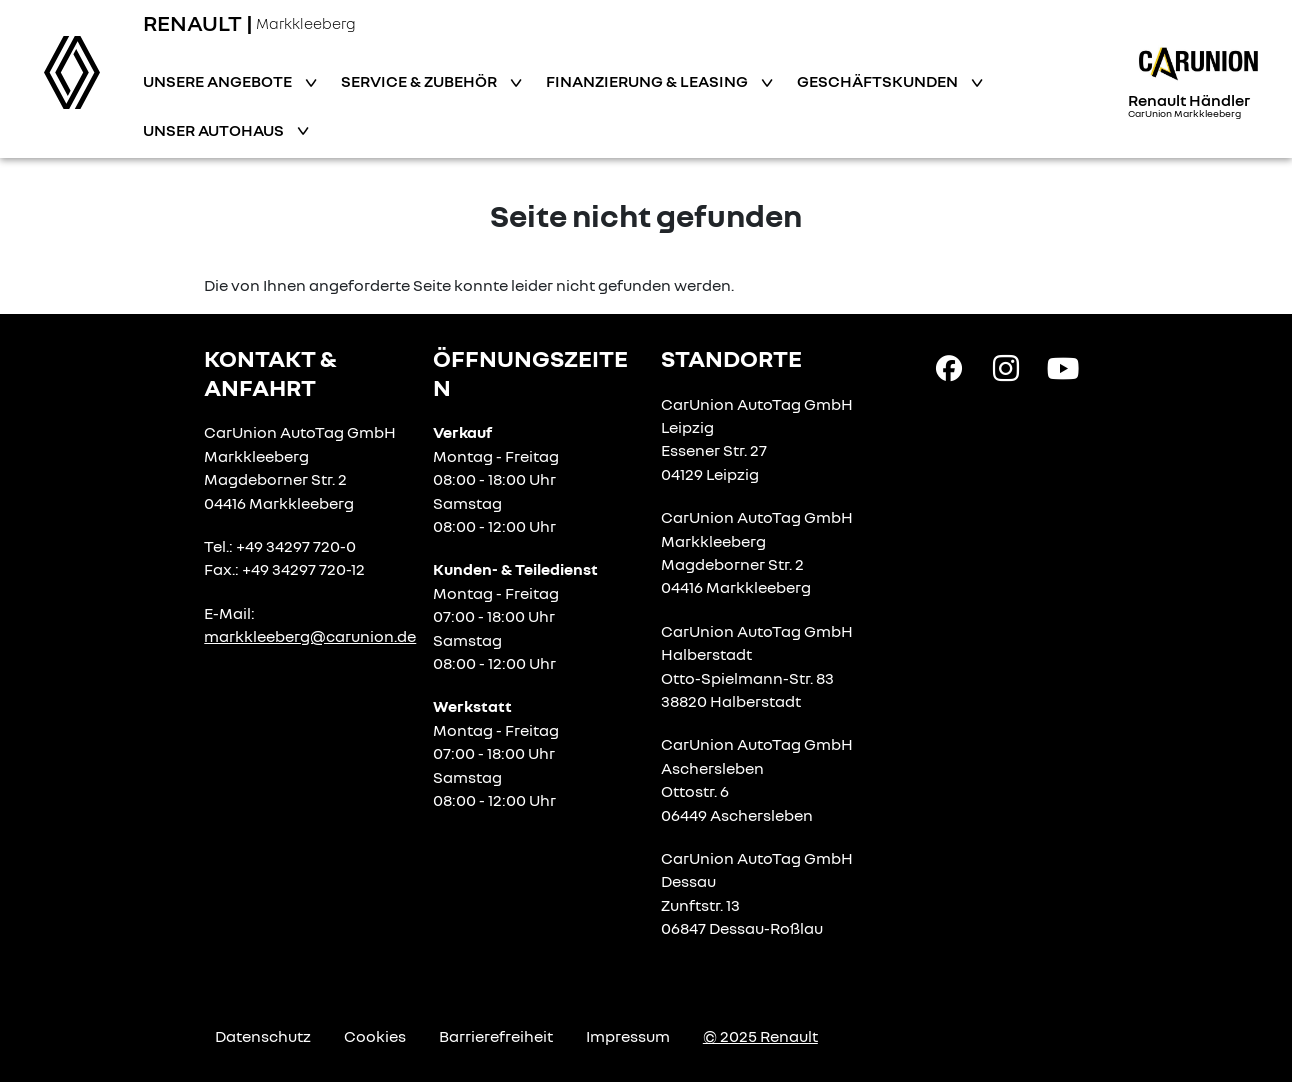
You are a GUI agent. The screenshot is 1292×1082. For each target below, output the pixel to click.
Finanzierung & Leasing (648, 81)
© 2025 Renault (760, 1036)
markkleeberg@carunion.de (310, 636)
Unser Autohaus (215, 130)
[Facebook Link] (949, 367)
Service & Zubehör (420, 81)
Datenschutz (263, 1036)
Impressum (628, 1036)
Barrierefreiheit (496, 1036)
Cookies (375, 1036)
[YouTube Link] (1063, 367)
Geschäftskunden (879, 81)
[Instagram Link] (1006, 367)
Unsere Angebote (219, 81)
